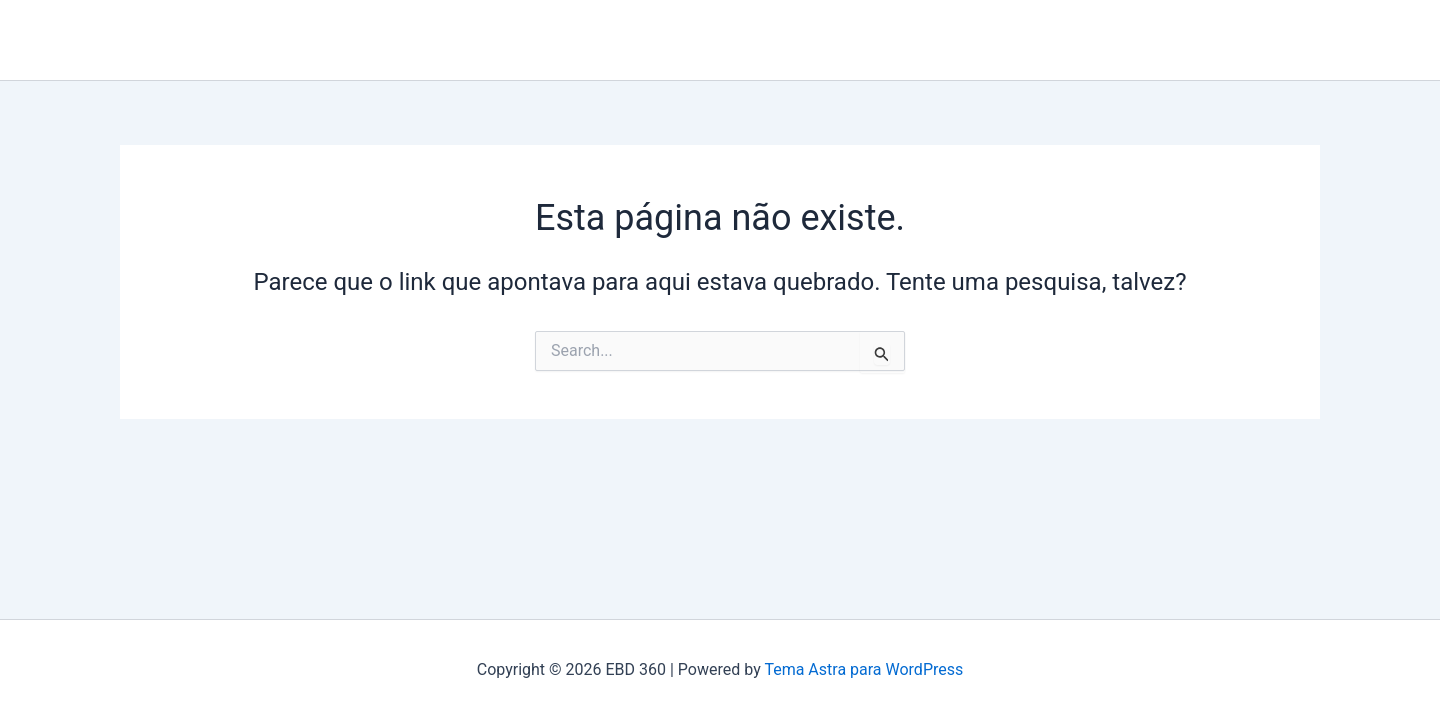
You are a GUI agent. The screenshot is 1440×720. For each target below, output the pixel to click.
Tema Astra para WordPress (863, 669)
